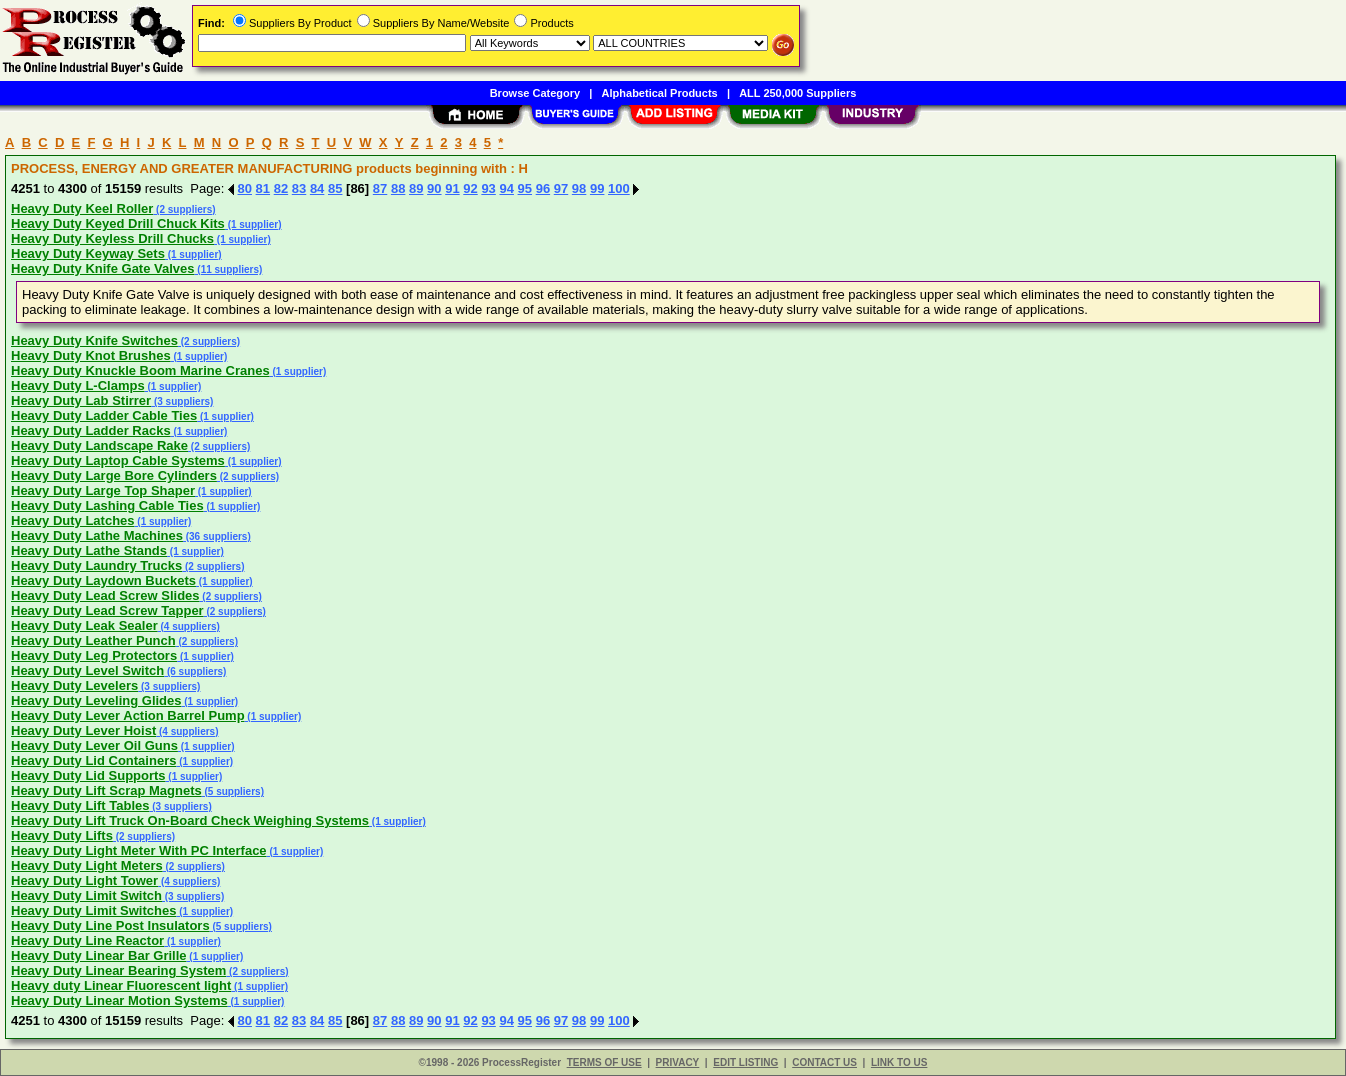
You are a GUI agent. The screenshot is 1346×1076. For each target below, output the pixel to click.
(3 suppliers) (182, 401)
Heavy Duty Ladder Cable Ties (104, 415)
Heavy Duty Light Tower (84, 880)
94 (506, 188)
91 (452, 188)
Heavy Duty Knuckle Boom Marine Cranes (140, 370)
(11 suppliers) (229, 269)
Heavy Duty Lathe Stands (89, 550)
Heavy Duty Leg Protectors (94, 655)
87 (380, 188)
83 (299, 188)
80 (245, 188)
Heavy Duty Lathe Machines (97, 535)
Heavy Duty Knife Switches (94, 340)
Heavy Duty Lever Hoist (83, 730)
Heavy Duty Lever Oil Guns (94, 745)
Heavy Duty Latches (73, 520)
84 (317, 188)
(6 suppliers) (195, 671)
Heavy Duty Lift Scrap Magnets (106, 790)
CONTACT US (824, 1062)
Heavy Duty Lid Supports (88, 775)
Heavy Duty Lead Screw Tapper (107, 610)
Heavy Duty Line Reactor (87, 940)
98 (579, 188)
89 (416, 188)
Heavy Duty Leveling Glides (96, 700)
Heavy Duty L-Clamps (78, 385)
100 (619, 188)
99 (597, 188)
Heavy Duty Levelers (74, 685)
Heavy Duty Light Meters (87, 865)
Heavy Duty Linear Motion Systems (119, 1000)
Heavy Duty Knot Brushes (91, 355)
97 (561, 188)
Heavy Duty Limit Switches (93, 910)
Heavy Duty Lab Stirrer (81, 400)
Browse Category (535, 93)
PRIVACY (678, 1062)
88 (398, 188)
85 (335, 188)
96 (543, 188)
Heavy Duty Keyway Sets (88, 253)
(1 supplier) (253, 224)
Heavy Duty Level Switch (87, 670)
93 (488, 188)
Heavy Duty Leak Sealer (84, 625)
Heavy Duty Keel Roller (82, 208)
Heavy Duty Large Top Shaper (103, 490)
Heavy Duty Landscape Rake (99, 445)
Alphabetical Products (660, 93)
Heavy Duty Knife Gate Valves (103, 268)
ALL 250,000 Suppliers (797, 93)
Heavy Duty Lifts (62, 835)
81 (263, 188)
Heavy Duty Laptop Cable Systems (118, 460)
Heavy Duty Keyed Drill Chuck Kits (118, 223)
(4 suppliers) (189, 626)
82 (281, 188)
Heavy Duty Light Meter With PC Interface (139, 850)
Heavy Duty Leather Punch (93, 640)
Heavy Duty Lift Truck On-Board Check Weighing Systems (190, 820)
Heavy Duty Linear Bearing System (118, 970)
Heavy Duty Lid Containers (93, 760)
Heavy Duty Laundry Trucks (96, 565)
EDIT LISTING (745, 1062)
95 (525, 188)
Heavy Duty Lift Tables (80, 805)
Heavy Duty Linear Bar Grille (99, 955)
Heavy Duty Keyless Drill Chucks (112, 238)
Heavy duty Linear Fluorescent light (121, 985)
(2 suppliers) (184, 209)
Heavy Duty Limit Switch (86, 895)
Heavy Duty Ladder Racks (91, 430)
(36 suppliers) (217, 536)
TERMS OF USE (604, 1062)
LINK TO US (899, 1062)
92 (470, 188)
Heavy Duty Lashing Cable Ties (107, 505)
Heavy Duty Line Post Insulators (110, 925)
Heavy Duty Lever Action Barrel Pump (128, 715)
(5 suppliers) (233, 791)
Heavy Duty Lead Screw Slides (105, 595)
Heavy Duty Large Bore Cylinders (114, 475)
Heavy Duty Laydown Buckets (103, 580)
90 (434, 188)
